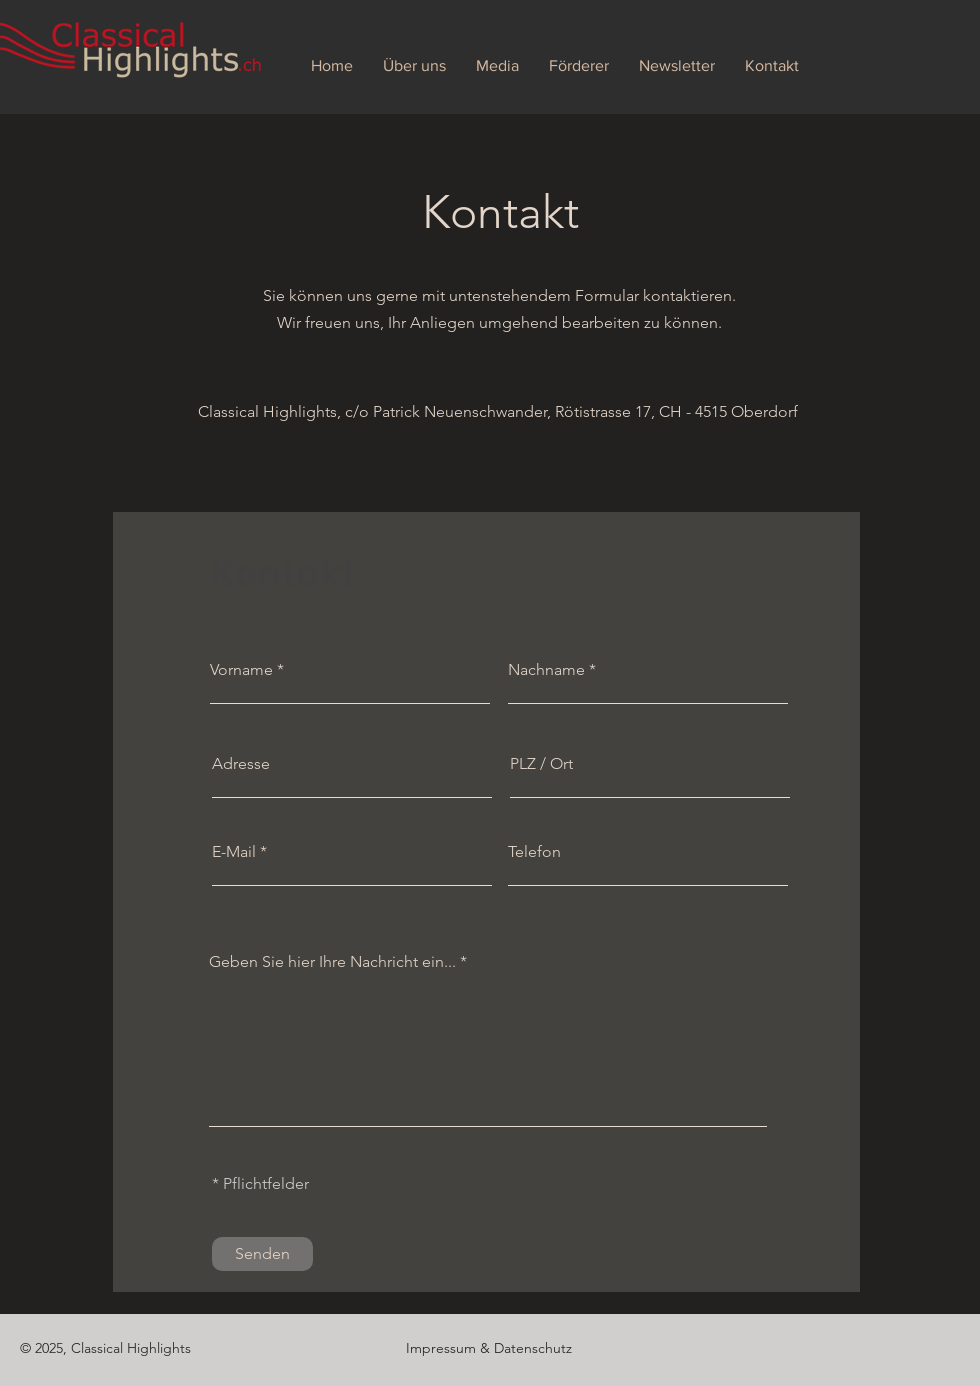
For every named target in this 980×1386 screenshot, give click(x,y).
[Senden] (262, 1254)
